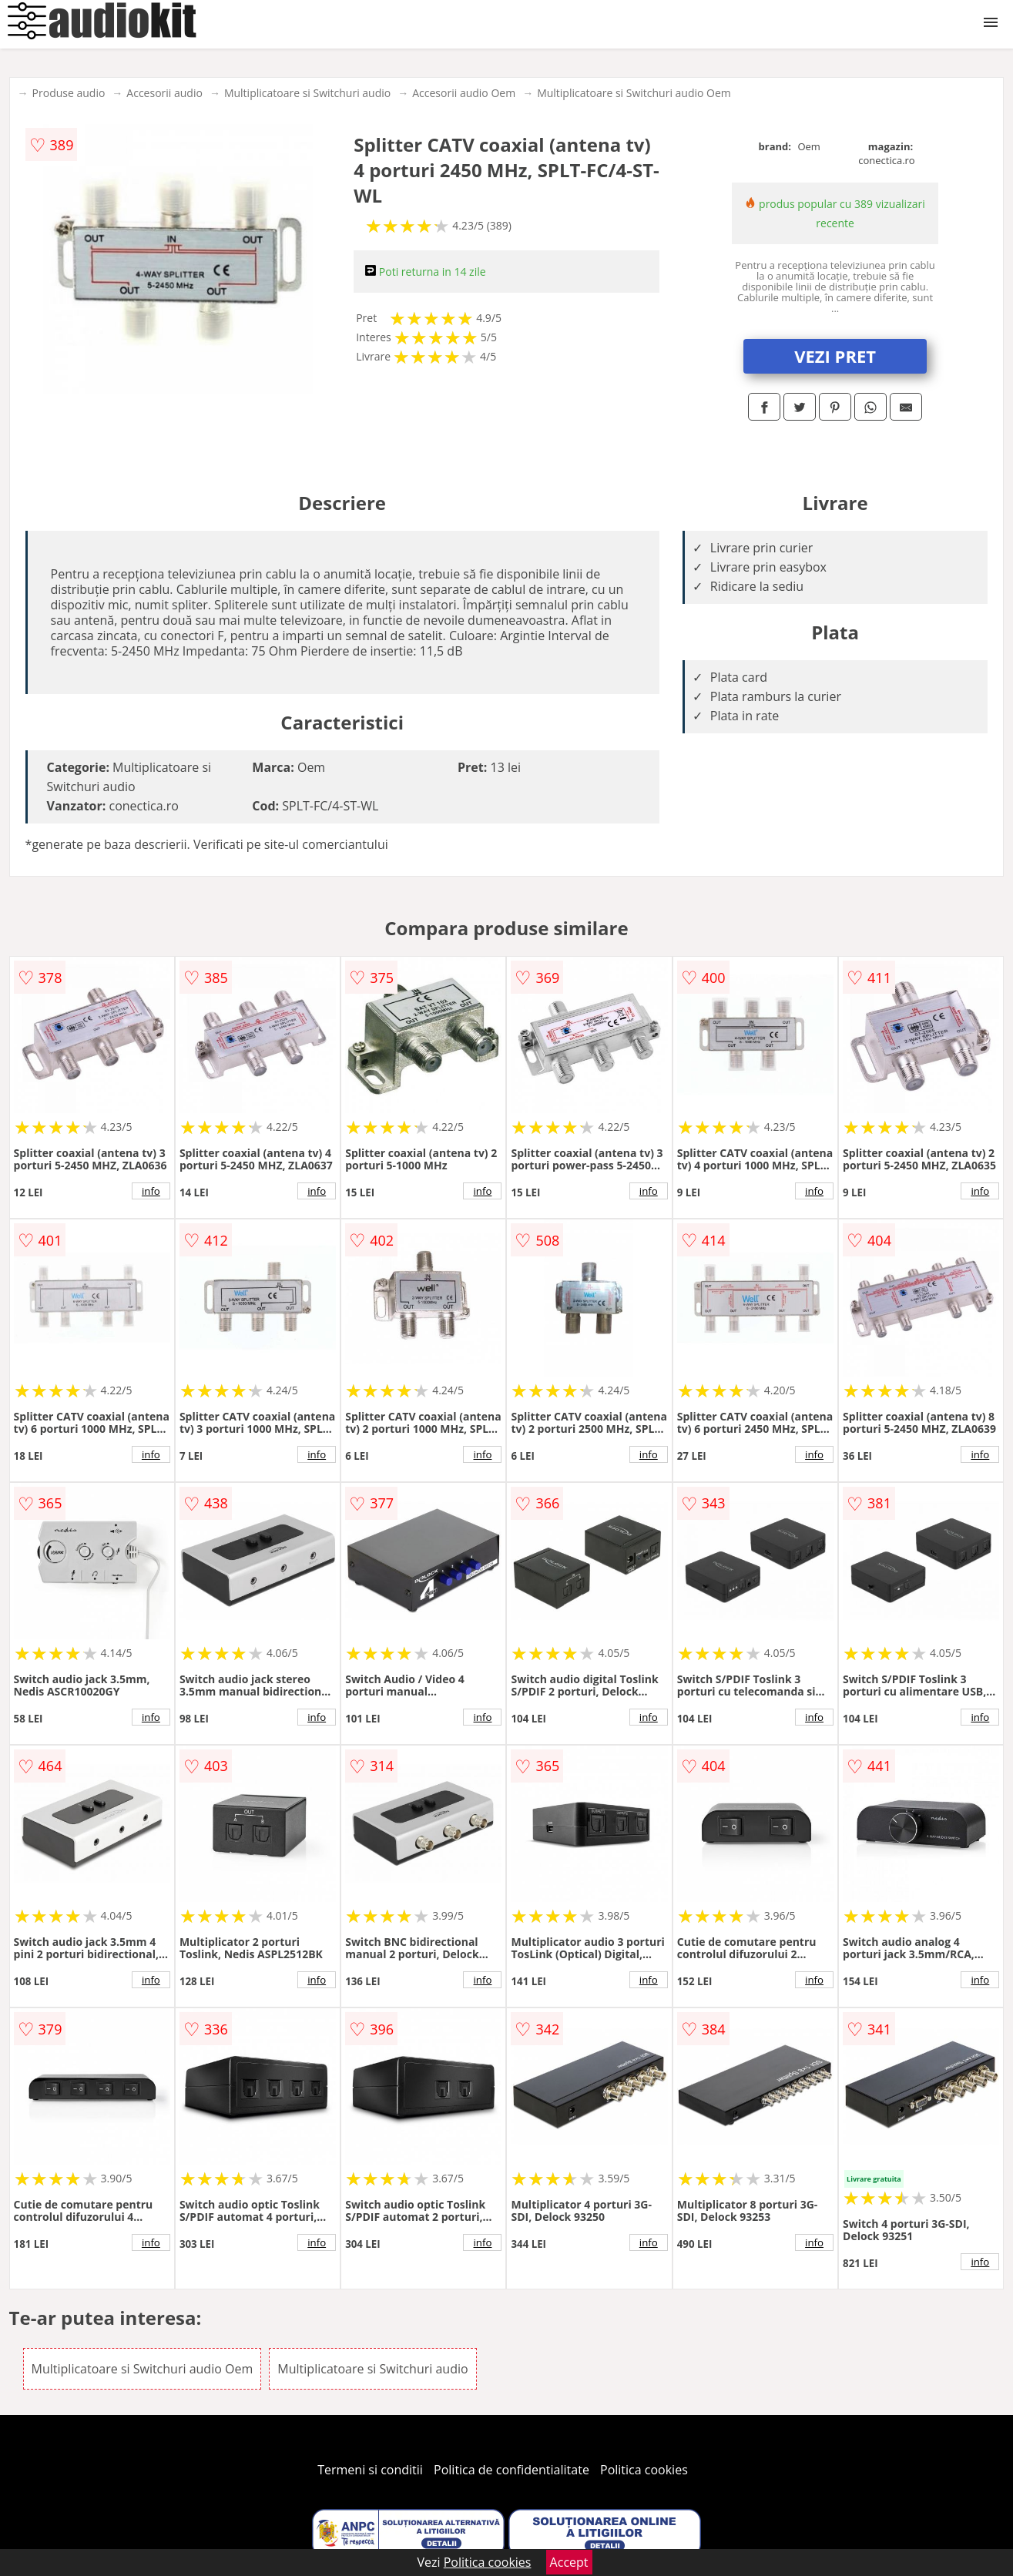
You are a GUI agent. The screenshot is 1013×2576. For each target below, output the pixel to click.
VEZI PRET (835, 355)
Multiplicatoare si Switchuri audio (307, 93)
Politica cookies (644, 2469)
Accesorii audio (164, 93)
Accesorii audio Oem (463, 93)
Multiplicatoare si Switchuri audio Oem (634, 93)
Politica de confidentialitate (511, 2469)
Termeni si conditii (370, 2469)
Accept (569, 2562)
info (151, 1191)
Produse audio (69, 93)
